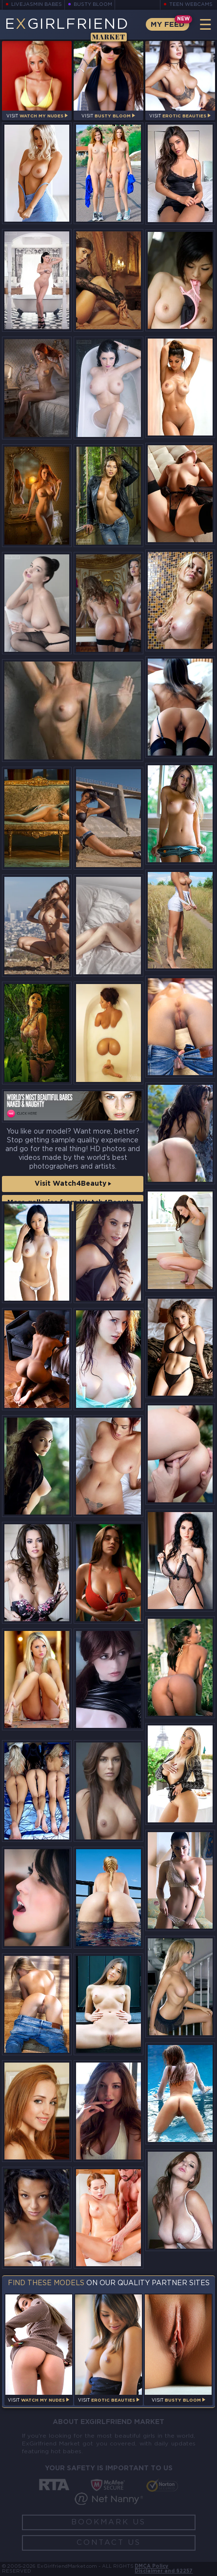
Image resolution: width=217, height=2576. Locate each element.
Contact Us (109, 2542)
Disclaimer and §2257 (164, 2571)
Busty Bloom (93, 4)
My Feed (167, 24)
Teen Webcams (191, 4)
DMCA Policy (151, 2566)
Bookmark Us (108, 2522)
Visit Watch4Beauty (73, 1184)
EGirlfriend (66, 28)
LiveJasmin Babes (36, 4)
